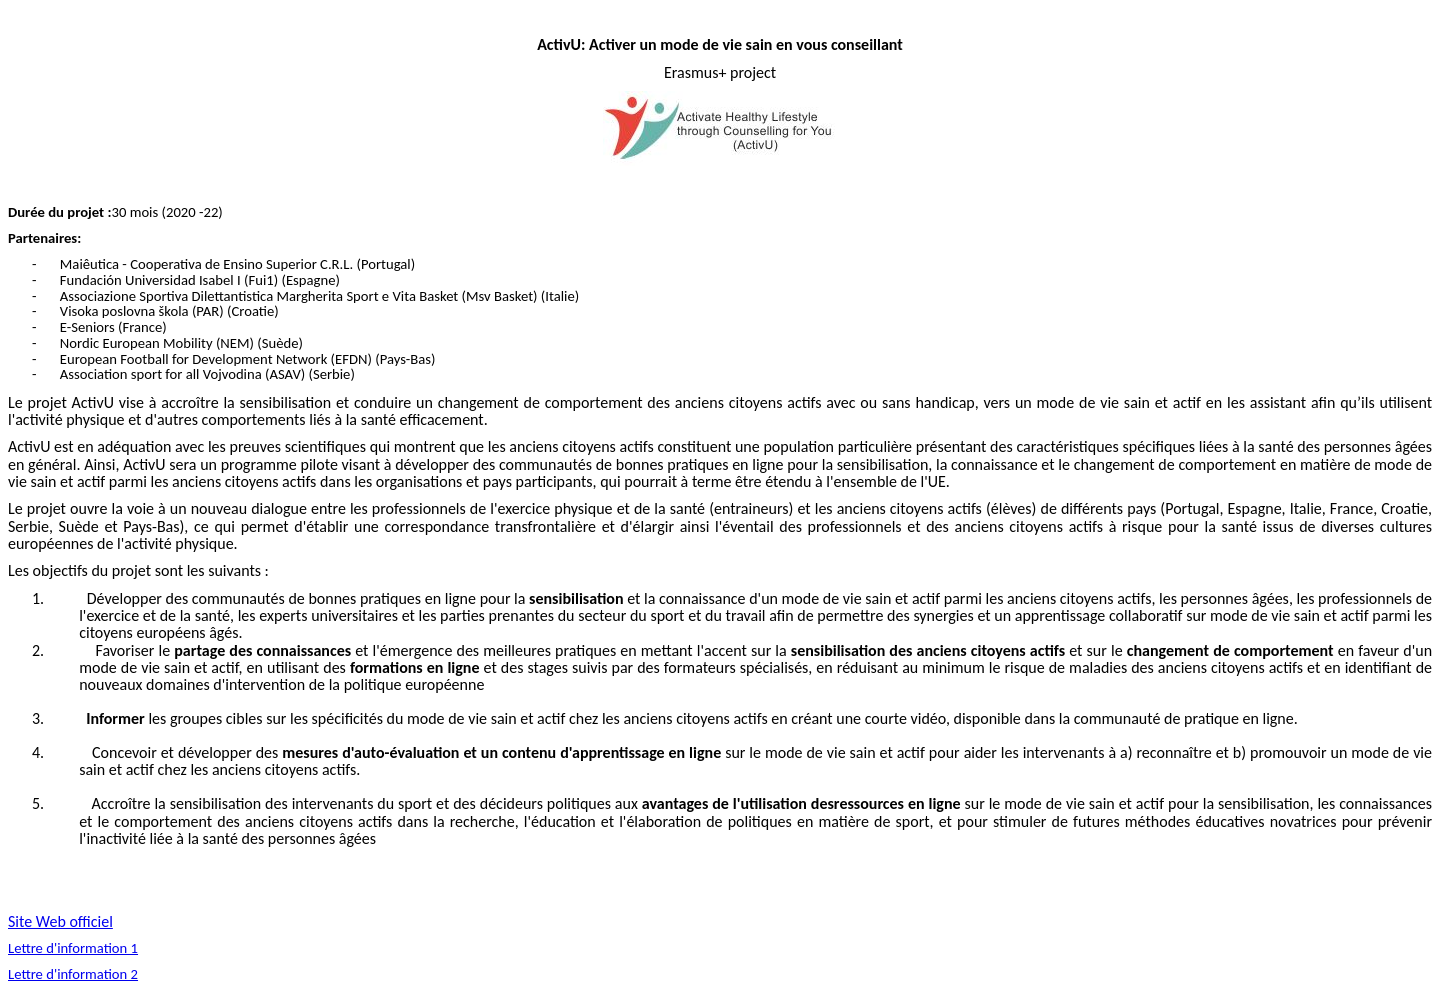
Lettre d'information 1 (73, 948)
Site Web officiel (60, 921)
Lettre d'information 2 (73, 974)
